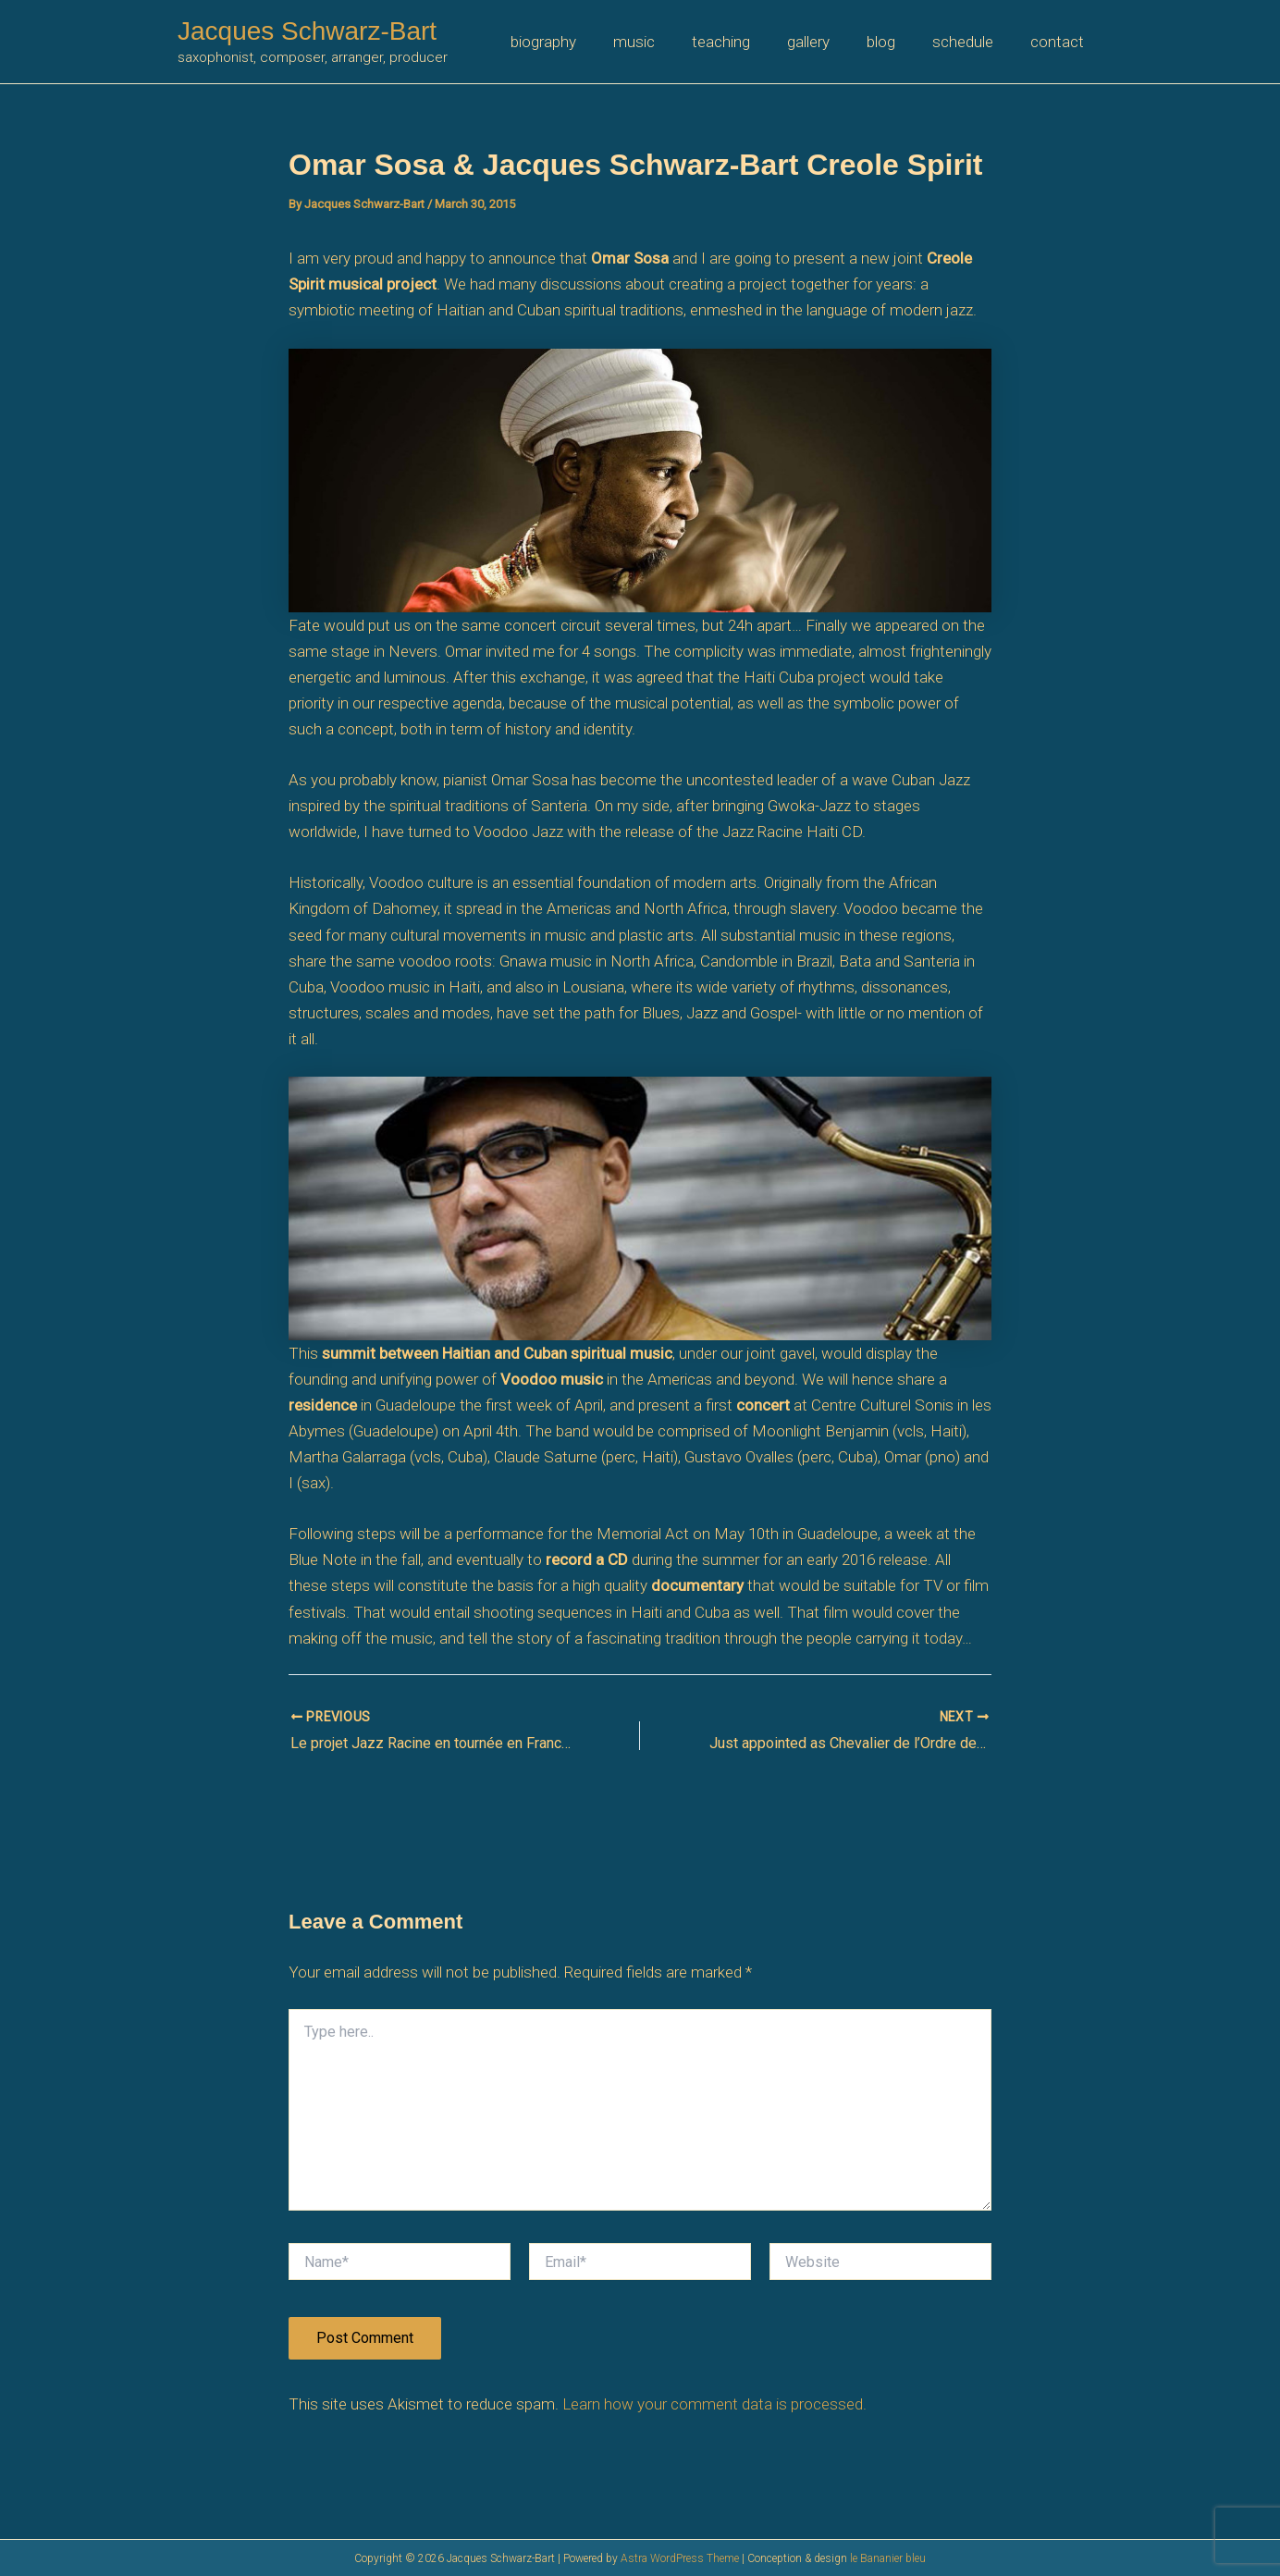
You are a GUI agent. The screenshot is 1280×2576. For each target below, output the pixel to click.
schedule (971, 41)
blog (894, 41)
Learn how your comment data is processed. (714, 2403)
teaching (746, 41)
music (664, 41)
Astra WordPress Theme (680, 2558)
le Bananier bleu (888, 2558)
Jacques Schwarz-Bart (307, 31)
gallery (827, 41)
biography (579, 41)
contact (1060, 41)
